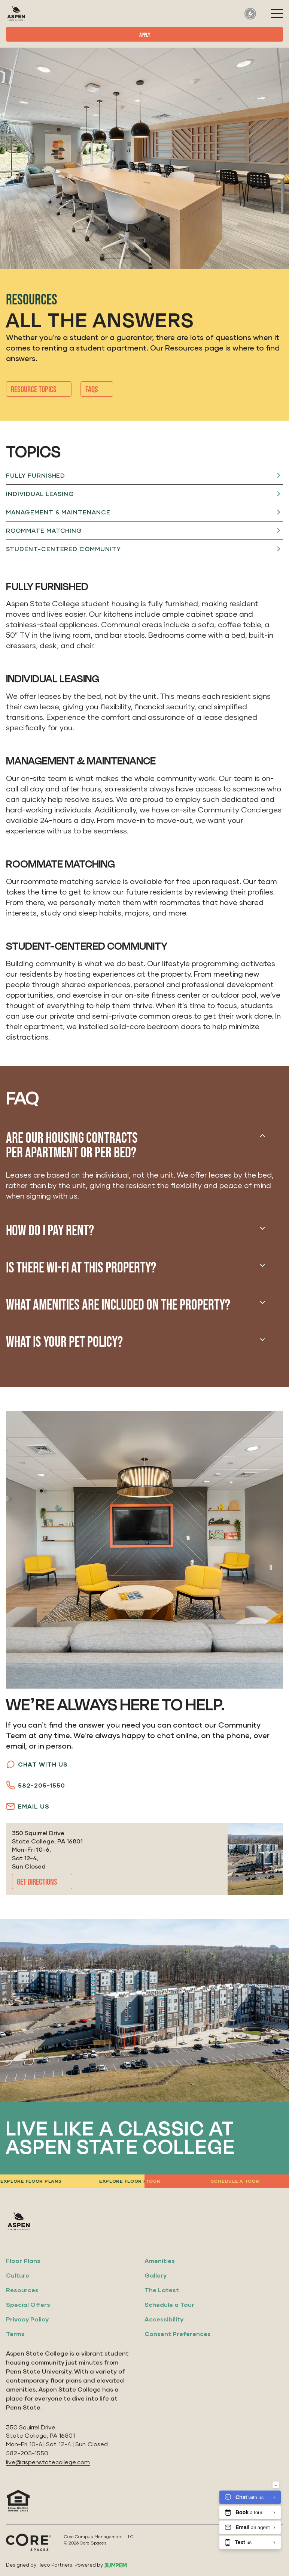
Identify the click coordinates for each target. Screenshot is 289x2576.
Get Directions (37, 1882)
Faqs (91, 389)
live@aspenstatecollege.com (48, 2461)
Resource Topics (34, 389)
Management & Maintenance (58, 511)
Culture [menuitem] (17, 2275)
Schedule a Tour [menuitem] (169, 2304)
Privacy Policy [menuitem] (27, 2319)
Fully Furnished (35, 475)
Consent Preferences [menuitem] (177, 2333)
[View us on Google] (277, 2221)
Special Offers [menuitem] (28, 2304)
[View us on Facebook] (256, 2221)
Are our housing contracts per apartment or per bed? (72, 1145)
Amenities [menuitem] (159, 2260)
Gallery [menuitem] (155, 2275)
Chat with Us (37, 1764)
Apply (144, 35)
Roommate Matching (44, 530)
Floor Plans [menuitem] (23, 2260)
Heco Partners (54, 2565)
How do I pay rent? (50, 1231)
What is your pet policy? (64, 1342)
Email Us (27, 1806)
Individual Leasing (40, 493)
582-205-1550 (35, 1785)
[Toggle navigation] (277, 13)
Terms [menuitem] (15, 2333)
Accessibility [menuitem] (163, 2319)
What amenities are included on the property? (118, 1305)
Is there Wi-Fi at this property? (81, 1268)
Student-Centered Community (63, 548)
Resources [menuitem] (22, 2289)
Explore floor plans (128, 2181)
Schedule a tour (234, 2181)
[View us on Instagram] (236, 2221)
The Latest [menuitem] (161, 2289)
